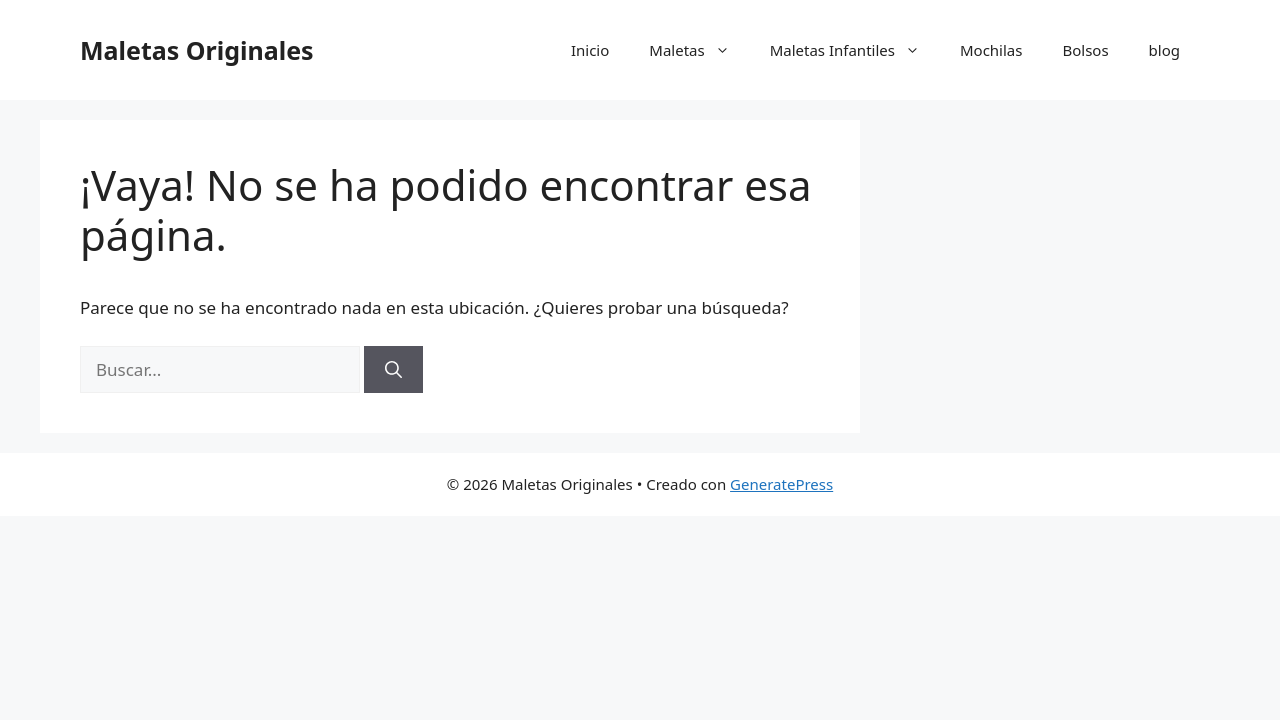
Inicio (590, 50)
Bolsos (1085, 50)
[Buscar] (393, 370)
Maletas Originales (197, 50)
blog (1164, 50)
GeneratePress (781, 484)
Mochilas (991, 50)
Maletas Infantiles (855, 50)
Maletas (699, 50)
